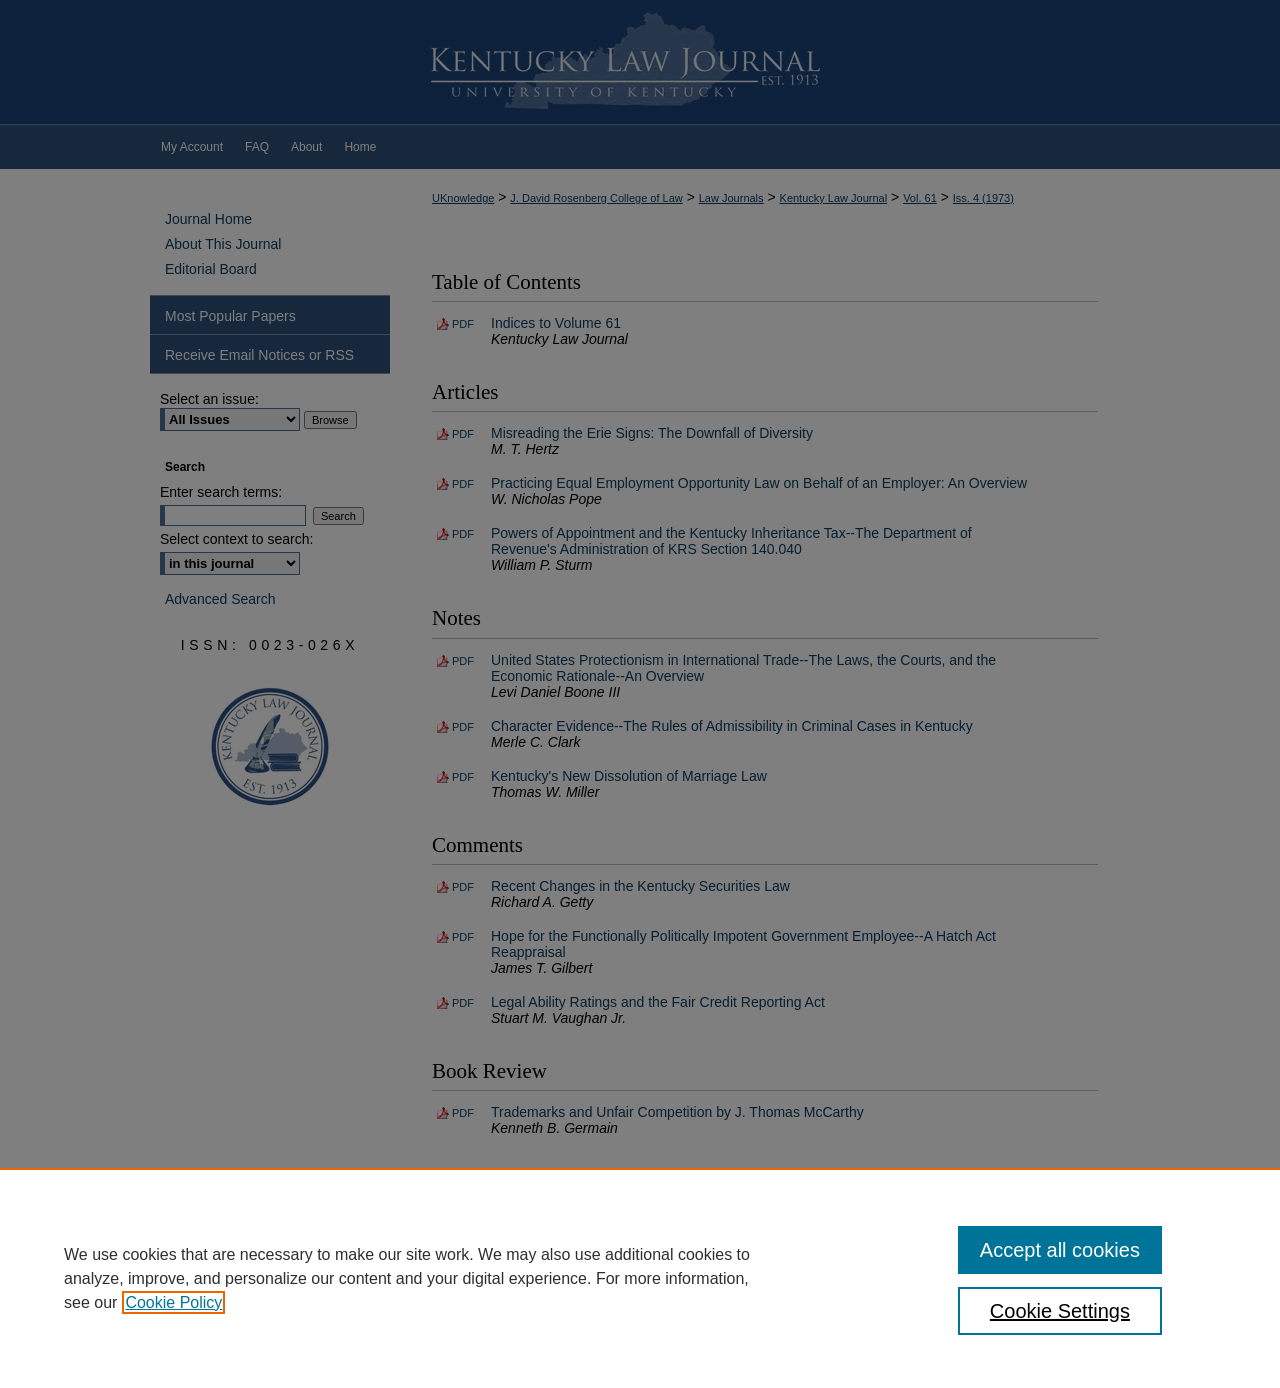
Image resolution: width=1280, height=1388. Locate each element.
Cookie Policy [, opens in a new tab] (173, 1302)
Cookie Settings (1060, 1311)
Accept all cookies (1060, 1250)
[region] (640, 1278)
